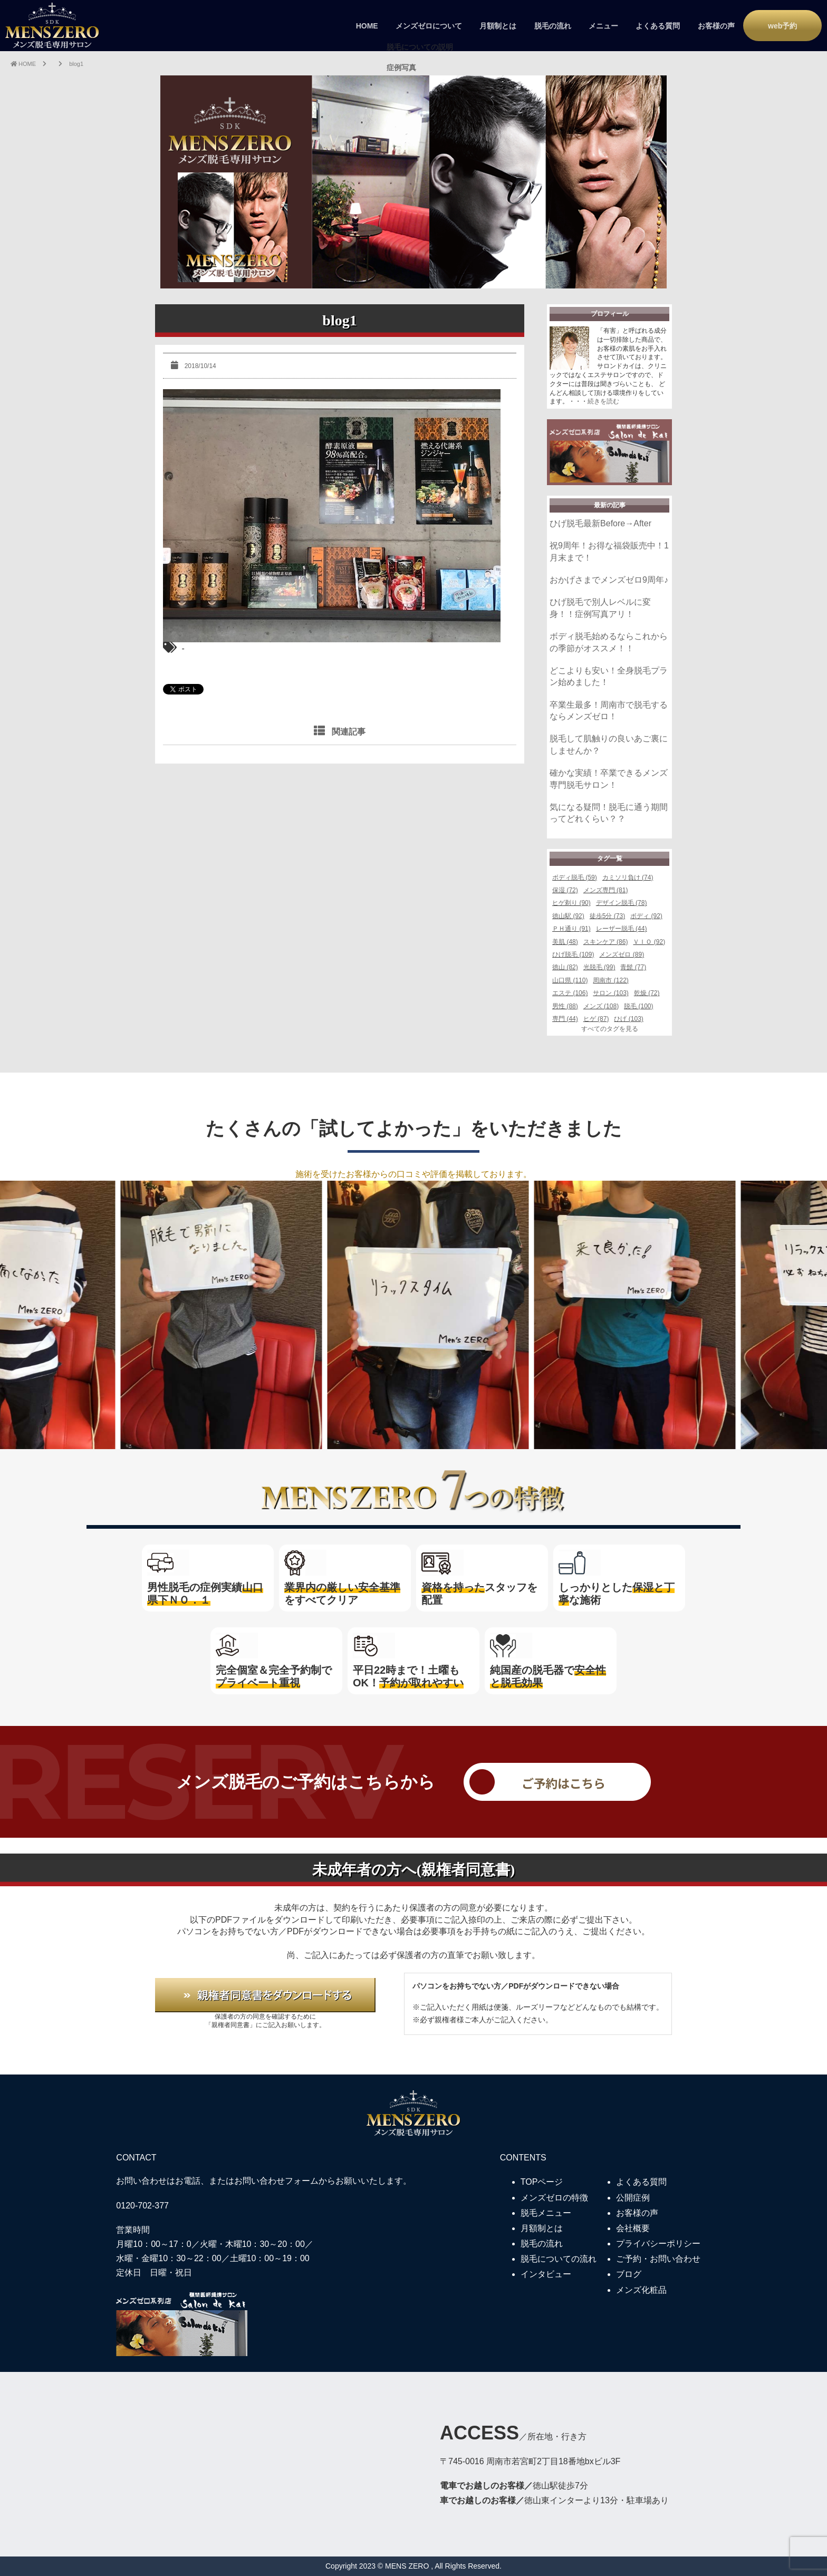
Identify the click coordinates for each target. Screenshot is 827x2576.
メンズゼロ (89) (621, 954)
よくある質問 (658, 26)
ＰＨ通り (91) (571, 928)
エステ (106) (570, 993)
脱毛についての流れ (559, 2258)
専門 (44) (565, 1018)
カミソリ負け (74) (627, 877)
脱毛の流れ (552, 26)
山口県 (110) (570, 980)
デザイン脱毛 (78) (621, 902)
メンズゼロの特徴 (554, 2197)
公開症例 (633, 2197)
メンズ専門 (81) (605, 890)
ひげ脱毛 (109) (573, 954)
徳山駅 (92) (568, 916)
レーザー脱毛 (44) (621, 928)
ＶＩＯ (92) (649, 942)
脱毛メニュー (546, 2212)
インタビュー (546, 2274)
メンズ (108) (601, 1006)
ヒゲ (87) (596, 1018)
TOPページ (542, 2181)
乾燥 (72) (647, 993)
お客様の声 (716, 26)
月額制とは (497, 26)
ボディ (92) (646, 916)
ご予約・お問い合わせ (658, 2258)
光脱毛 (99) (599, 967)
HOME (367, 26)
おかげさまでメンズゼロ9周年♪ (609, 579)
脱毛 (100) (638, 1006)
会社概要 (633, 2228)
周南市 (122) (610, 980)
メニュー (603, 26)
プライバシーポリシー (658, 2243)
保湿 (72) (565, 890)
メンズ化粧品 (641, 2289)
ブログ (628, 2274)
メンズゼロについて (429, 26)
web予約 (782, 26)
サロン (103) (610, 993)
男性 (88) (565, 1006)
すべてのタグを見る (609, 1029)
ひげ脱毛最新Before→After (600, 523)
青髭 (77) (633, 967)
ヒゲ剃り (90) (571, 902)
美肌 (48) (565, 942)
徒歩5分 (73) (607, 916)
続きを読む (603, 401)
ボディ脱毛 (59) (574, 877)
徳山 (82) (565, 967)
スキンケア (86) (605, 942)
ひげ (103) (628, 1018)
